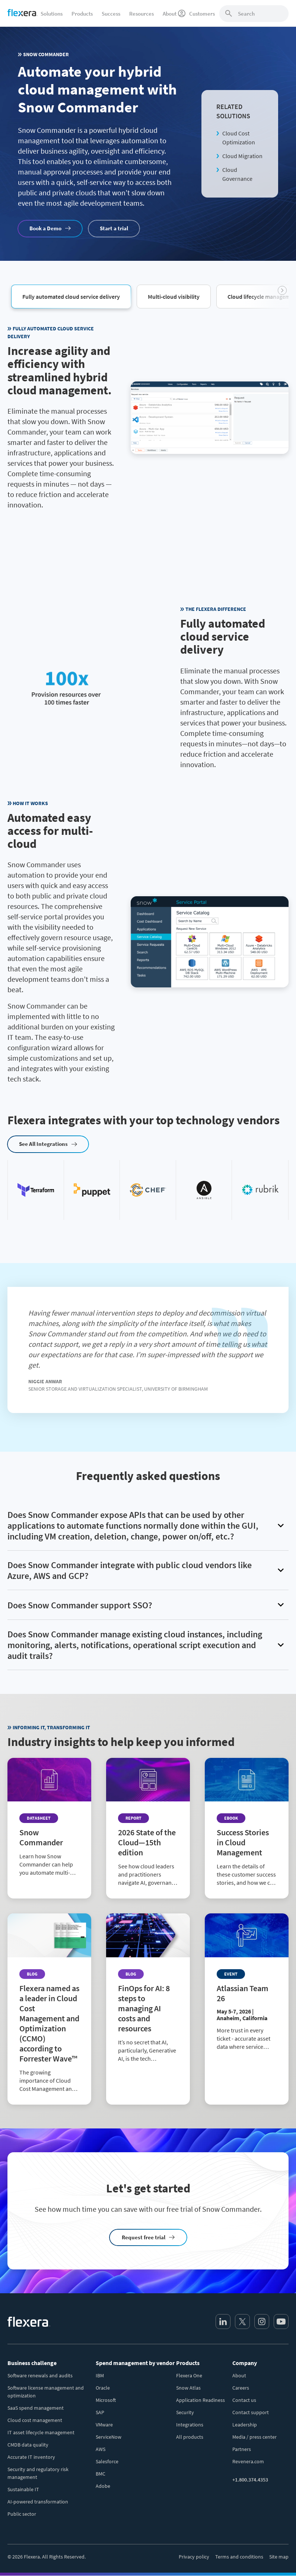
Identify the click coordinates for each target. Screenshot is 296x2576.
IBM (100, 2375)
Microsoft (106, 2400)
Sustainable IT (23, 2489)
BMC (100, 2473)
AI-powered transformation (37, 2501)
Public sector (21, 2514)
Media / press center (254, 2437)
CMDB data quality (27, 2444)
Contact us (244, 2400)
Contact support (250, 2412)
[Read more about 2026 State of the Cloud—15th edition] (148, 1828)
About (239, 2375)
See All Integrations (43, 1143)
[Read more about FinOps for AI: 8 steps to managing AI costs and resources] (148, 1993)
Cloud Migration (242, 156)
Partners (241, 2449)
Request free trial (143, 2237)
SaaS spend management (35, 2407)
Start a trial (114, 228)
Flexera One (189, 2375)
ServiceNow (108, 2437)
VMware (104, 2424)
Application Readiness (200, 2400)
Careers (240, 2387)
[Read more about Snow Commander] (49, 1823)
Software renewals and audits (40, 2375)
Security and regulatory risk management (38, 2473)
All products (189, 2437)
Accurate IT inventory (31, 2457)
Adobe (103, 2486)
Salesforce (107, 2461)
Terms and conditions (239, 2556)
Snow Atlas (188, 2387)
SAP (100, 2412)
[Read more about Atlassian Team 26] (247, 1987)
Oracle (103, 2387)
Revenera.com (248, 2461)
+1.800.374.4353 (250, 2479)
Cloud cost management (34, 2420)
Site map (279, 2556)
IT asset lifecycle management (40, 2432)
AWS (100, 2449)
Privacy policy (194, 2556)
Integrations (189, 2424)
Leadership (244, 2424)
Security (185, 2412)
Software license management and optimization (45, 2391)
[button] (71, 296)
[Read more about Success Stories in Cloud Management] (247, 1828)
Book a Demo (45, 228)
